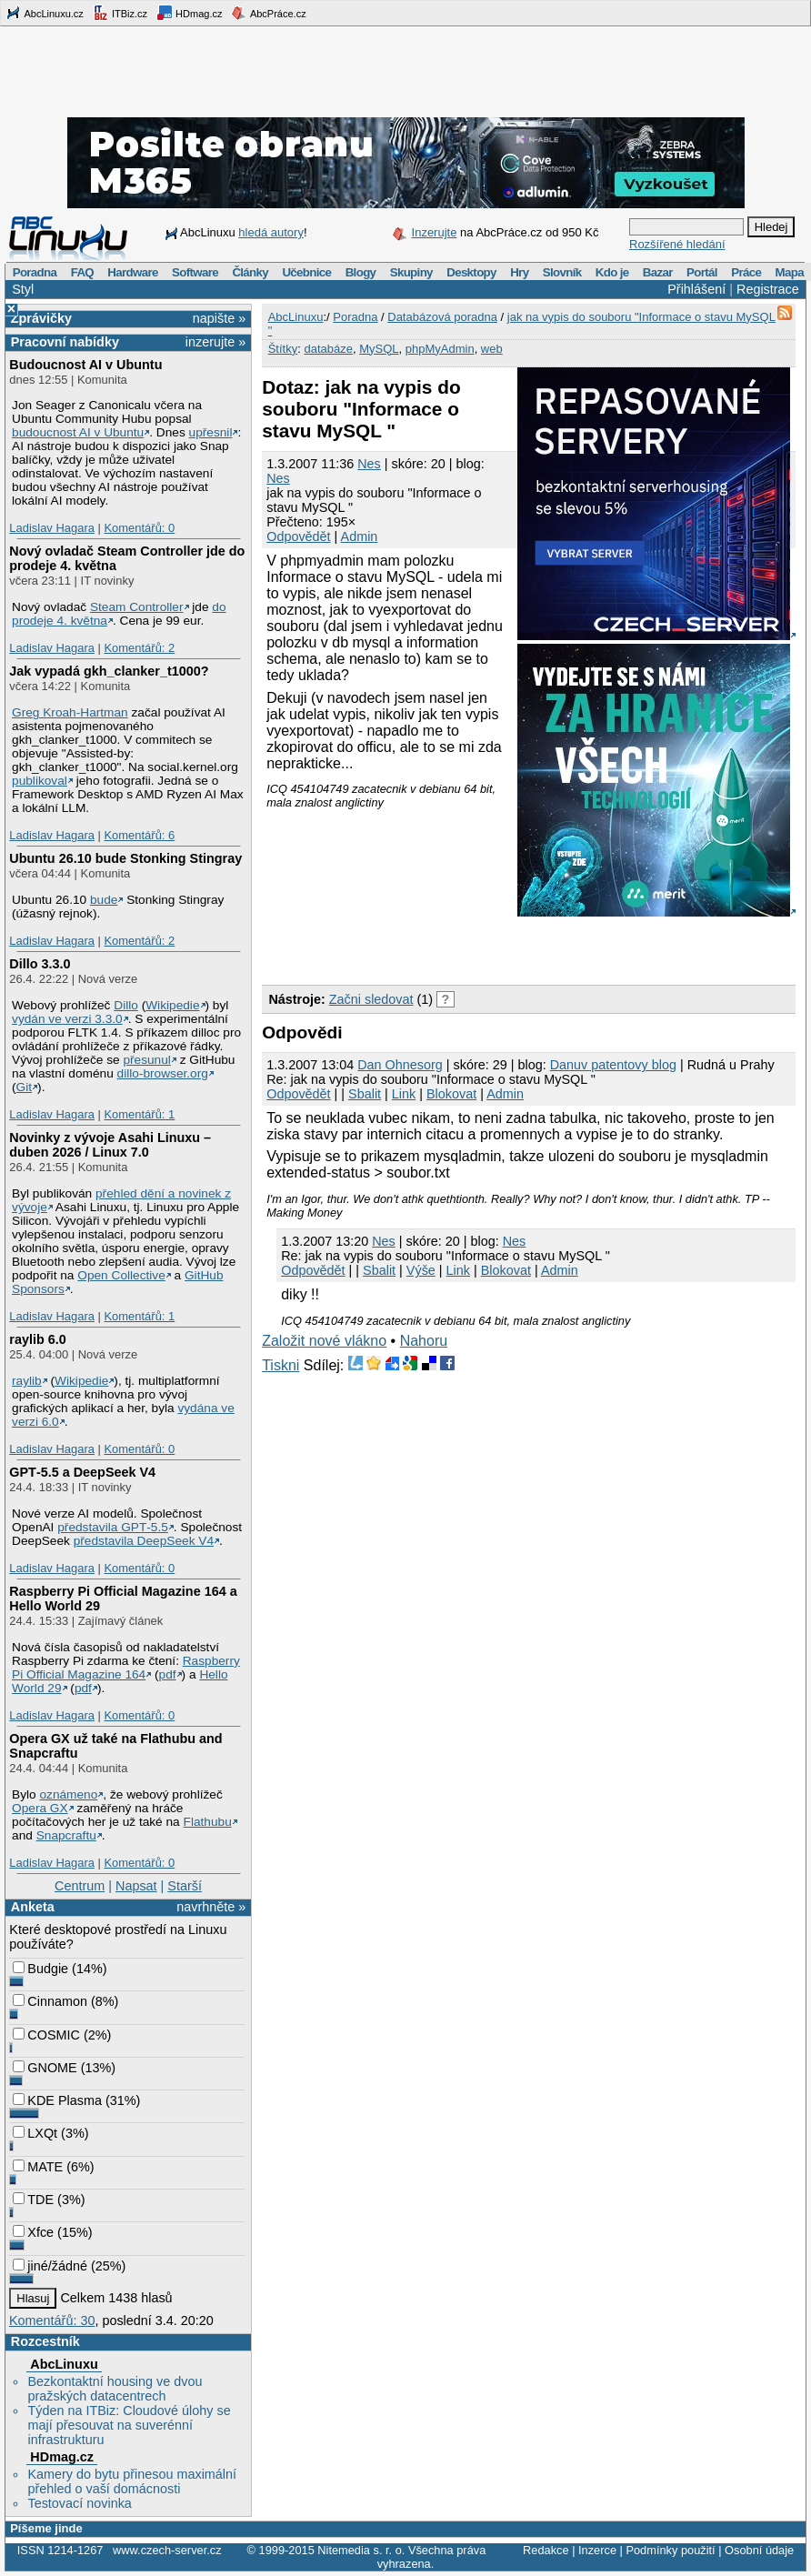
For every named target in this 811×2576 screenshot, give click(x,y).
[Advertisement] (474, 947)
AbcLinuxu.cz (44, 13)
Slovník (562, 272)
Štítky (283, 349)
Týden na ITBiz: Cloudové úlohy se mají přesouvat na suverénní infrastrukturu (128, 2425)
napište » (219, 318)
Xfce (33, 2232)
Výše (421, 1270)
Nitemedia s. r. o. (361, 2550)
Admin (359, 536)
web (492, 349)
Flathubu (208, 1822)
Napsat (136, 1886)
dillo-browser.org (162, 1073)
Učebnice (306, 272)
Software (195, 272)
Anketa (33, 1906)
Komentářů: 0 (139, 528)
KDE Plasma (57, 2100)
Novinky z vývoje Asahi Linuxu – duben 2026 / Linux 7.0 (110, 1144)
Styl (23, 289)
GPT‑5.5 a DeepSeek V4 (82, 1472)
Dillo (126, 1005)
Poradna (35, 272)
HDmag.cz (189, 13)
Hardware (132, 272)
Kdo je (612, 272)
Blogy (360, 272)
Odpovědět (298, 536)
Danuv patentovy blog (613, 1064)
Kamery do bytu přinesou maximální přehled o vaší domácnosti (131, 2481)
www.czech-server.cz (167, 2550)
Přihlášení (696, 289)
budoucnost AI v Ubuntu (78, 432)
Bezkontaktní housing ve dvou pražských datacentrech (114, 2388)
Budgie (40, 1968)
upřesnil (211, 432)
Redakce (546, 2550)
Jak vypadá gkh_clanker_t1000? (108, 671)
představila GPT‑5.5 (112, 1527)
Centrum (80, 1886)
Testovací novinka (79, 2503)
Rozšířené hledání (677, 244)
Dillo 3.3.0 (39, 964)
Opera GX (40, 1808)
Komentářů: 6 (139, 835)
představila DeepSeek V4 (144, 1541)
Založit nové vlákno (324, 1340)
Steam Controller (137, 607)
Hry (519, 272)
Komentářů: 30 (52, 2320)
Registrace (767, 289)
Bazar (658, 272)
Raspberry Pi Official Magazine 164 (126, 1667)
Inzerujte (434, 232)
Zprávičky (41, 318)
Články (250, 272)
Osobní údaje (759, 2550)
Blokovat (451, 1094)
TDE (33, 2199)
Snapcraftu (66, 1835)
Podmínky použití (670, 2550)
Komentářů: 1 (139, 1114)
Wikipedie (172, 1005)
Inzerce (597, 2550)
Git (24, 1087)
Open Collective (121, 1275)
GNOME (44, 2067)
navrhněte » (210, 1906)
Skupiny (411, 272)
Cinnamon (50, 2001)
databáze (328, 349)
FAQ (82, 272)
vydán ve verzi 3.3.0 (67, 1019)
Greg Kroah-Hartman (70, 712)
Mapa (789, 272)
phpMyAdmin (440, 349)
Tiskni (280, 1365)
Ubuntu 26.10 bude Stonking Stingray (125, 858)
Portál (701, 272)
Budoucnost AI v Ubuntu (85, 364)
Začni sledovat (371, 999)
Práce (746, 272)
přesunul (146, 1060)
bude (103, 900)
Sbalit (364, 1094)
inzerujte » (215, 342)
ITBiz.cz (120, 13)
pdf (167, 1674)
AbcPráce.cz (268, 13)
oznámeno (68, 1794)
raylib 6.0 (37, 1339)
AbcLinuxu (63, 2364)
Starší (184, 1886)
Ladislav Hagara (52, 528)
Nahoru (423, 1340)
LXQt (35, 2133)
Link (404, 1094)
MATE (38, 2167)
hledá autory (271, 232)
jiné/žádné (50, 2266)
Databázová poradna (442, 317)
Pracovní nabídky (65, 342)
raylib (27, 1381)
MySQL (378, 349)
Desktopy (471, 272)
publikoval (39, 780)
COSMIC (46, 2035)
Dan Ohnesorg (400, 1064)
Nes (369, 463)
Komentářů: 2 (139, 648)
